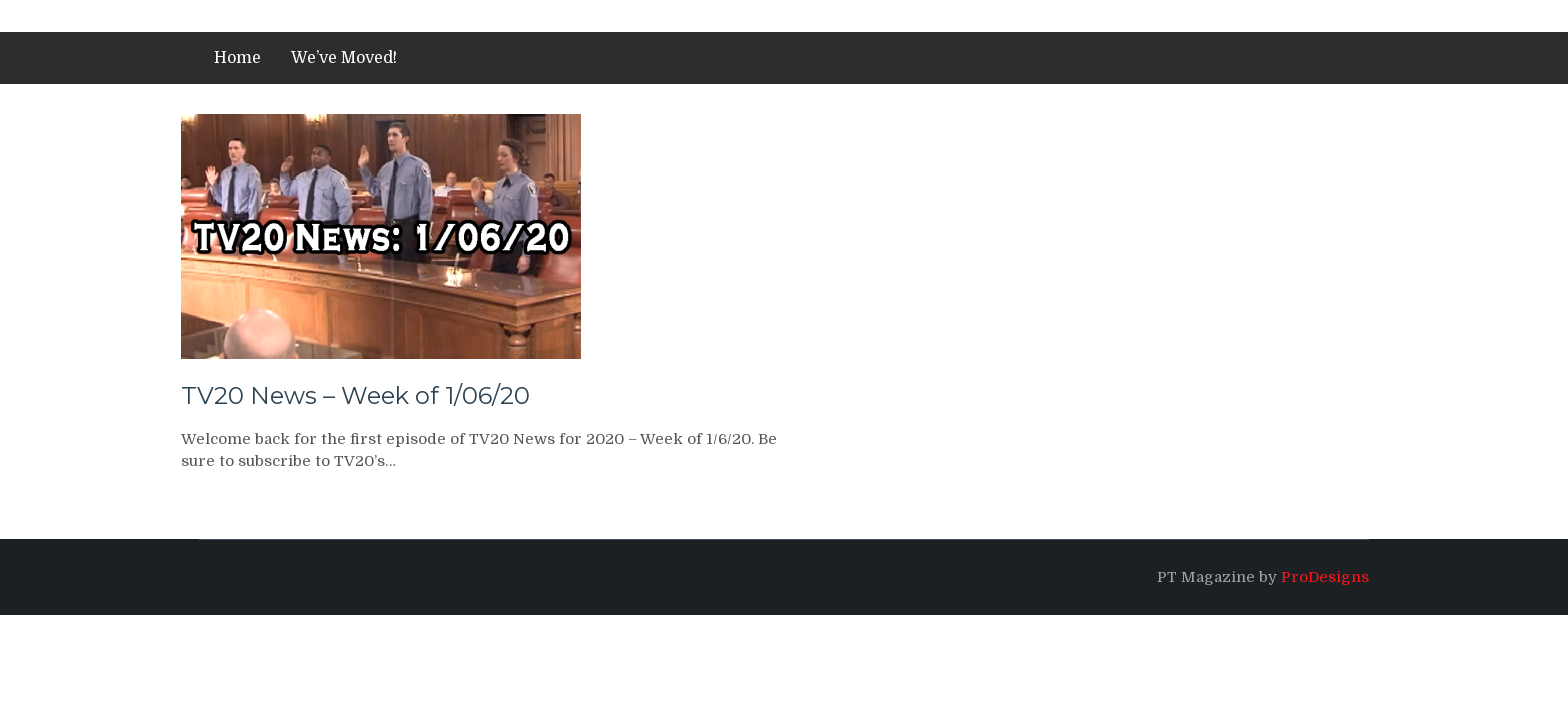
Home (237, 58)
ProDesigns (1325, 577)
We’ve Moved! (344, 58)
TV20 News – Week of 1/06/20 (355, 395)
